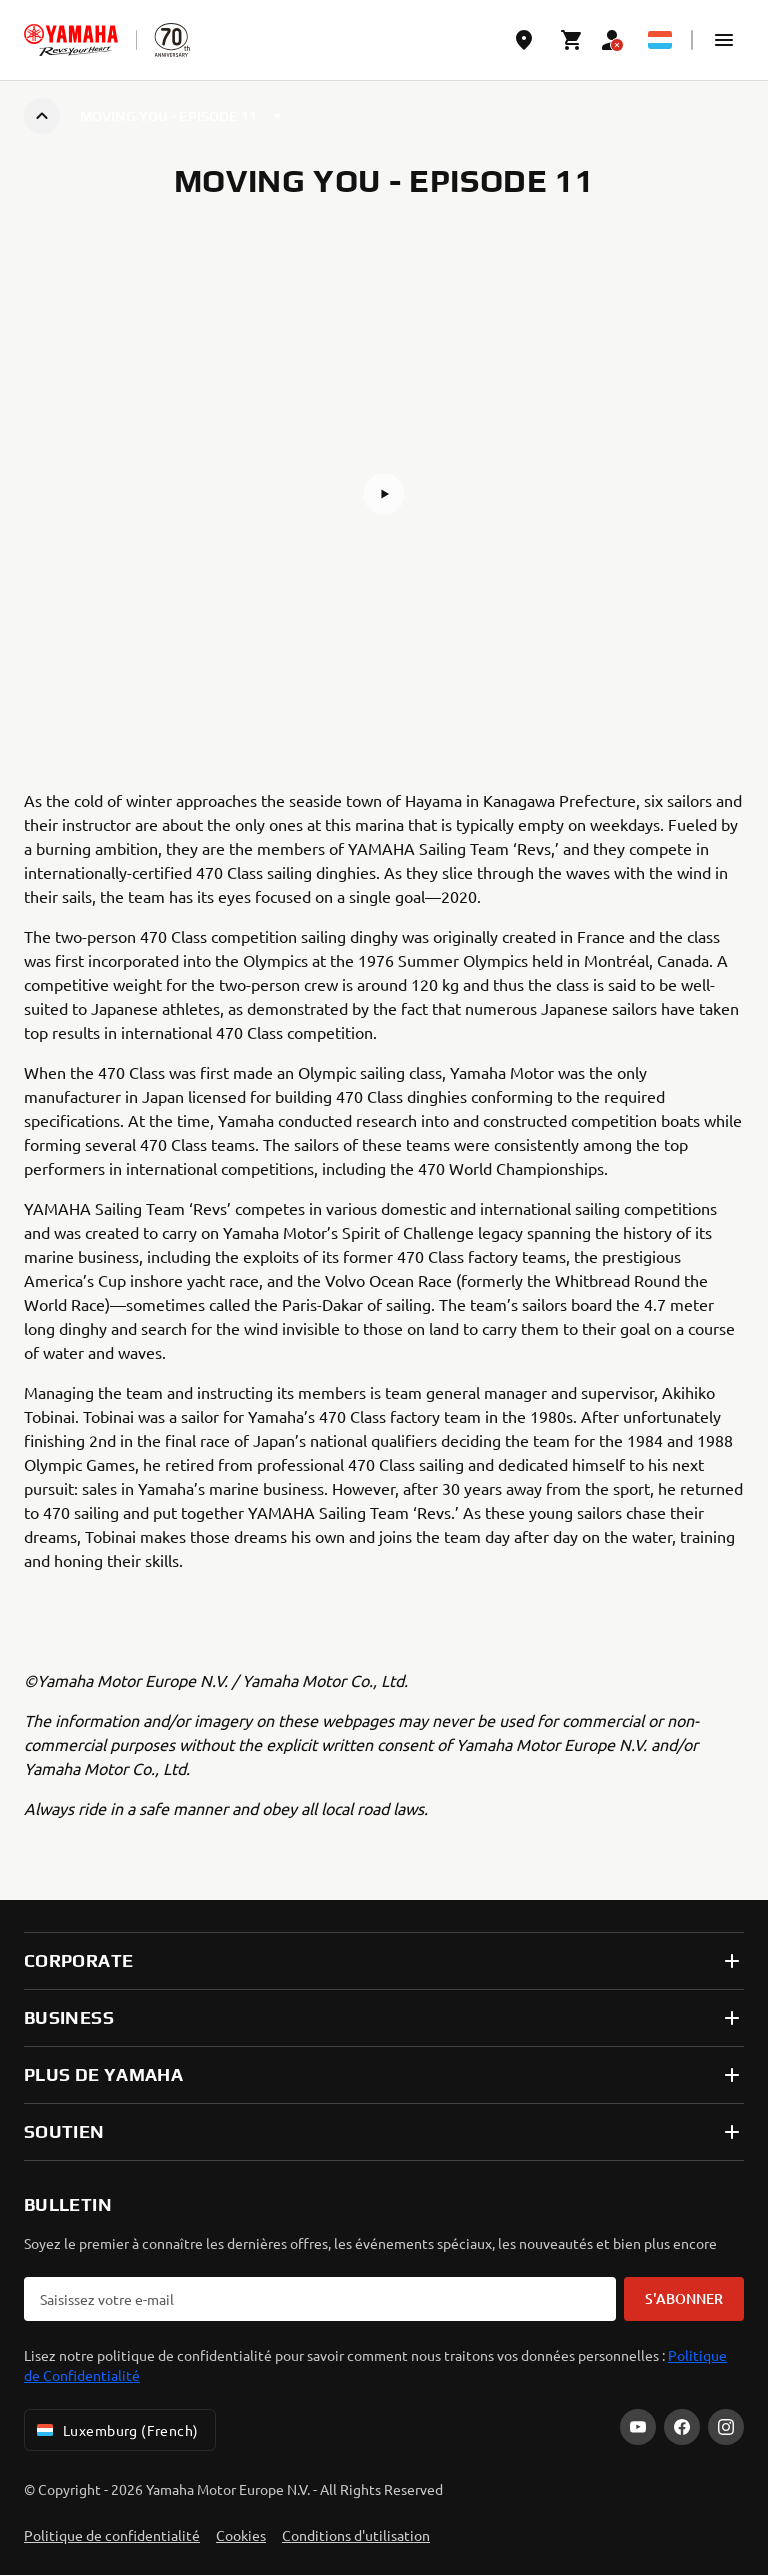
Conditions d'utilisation (356, 2535)
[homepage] (71, 40)
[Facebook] (682, 2427)
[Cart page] (572, 40)
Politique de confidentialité (112, 2535)
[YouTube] (638, 2427)
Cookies (241, 2535)
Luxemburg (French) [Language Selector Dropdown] (116, 2430)
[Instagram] (726, 2427)
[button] (724, 40)
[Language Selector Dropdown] (660, 40)
